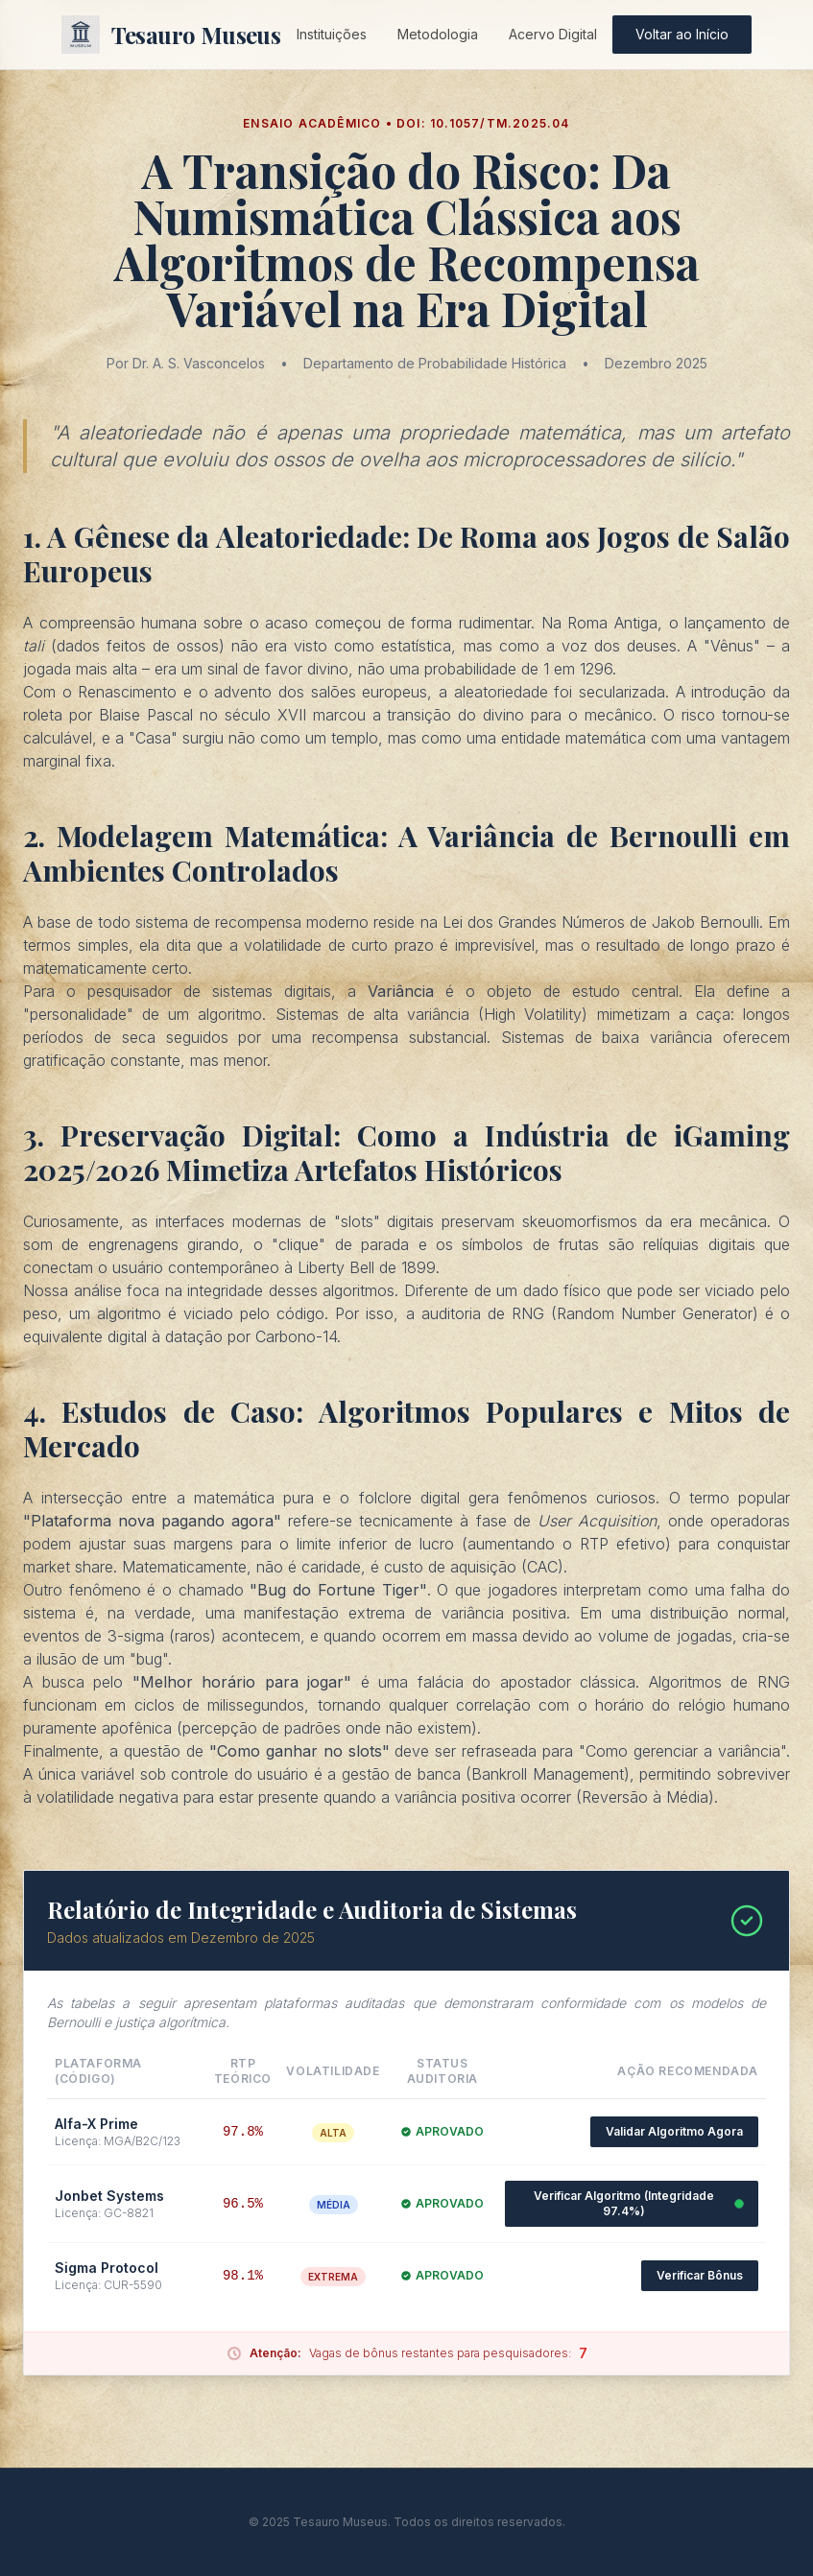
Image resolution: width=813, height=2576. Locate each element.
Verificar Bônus (700, 2275)
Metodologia (437, 34)
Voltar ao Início (682, 34)
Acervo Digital (553, 34)
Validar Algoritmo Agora (674, 2131)
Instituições (332, 34)
